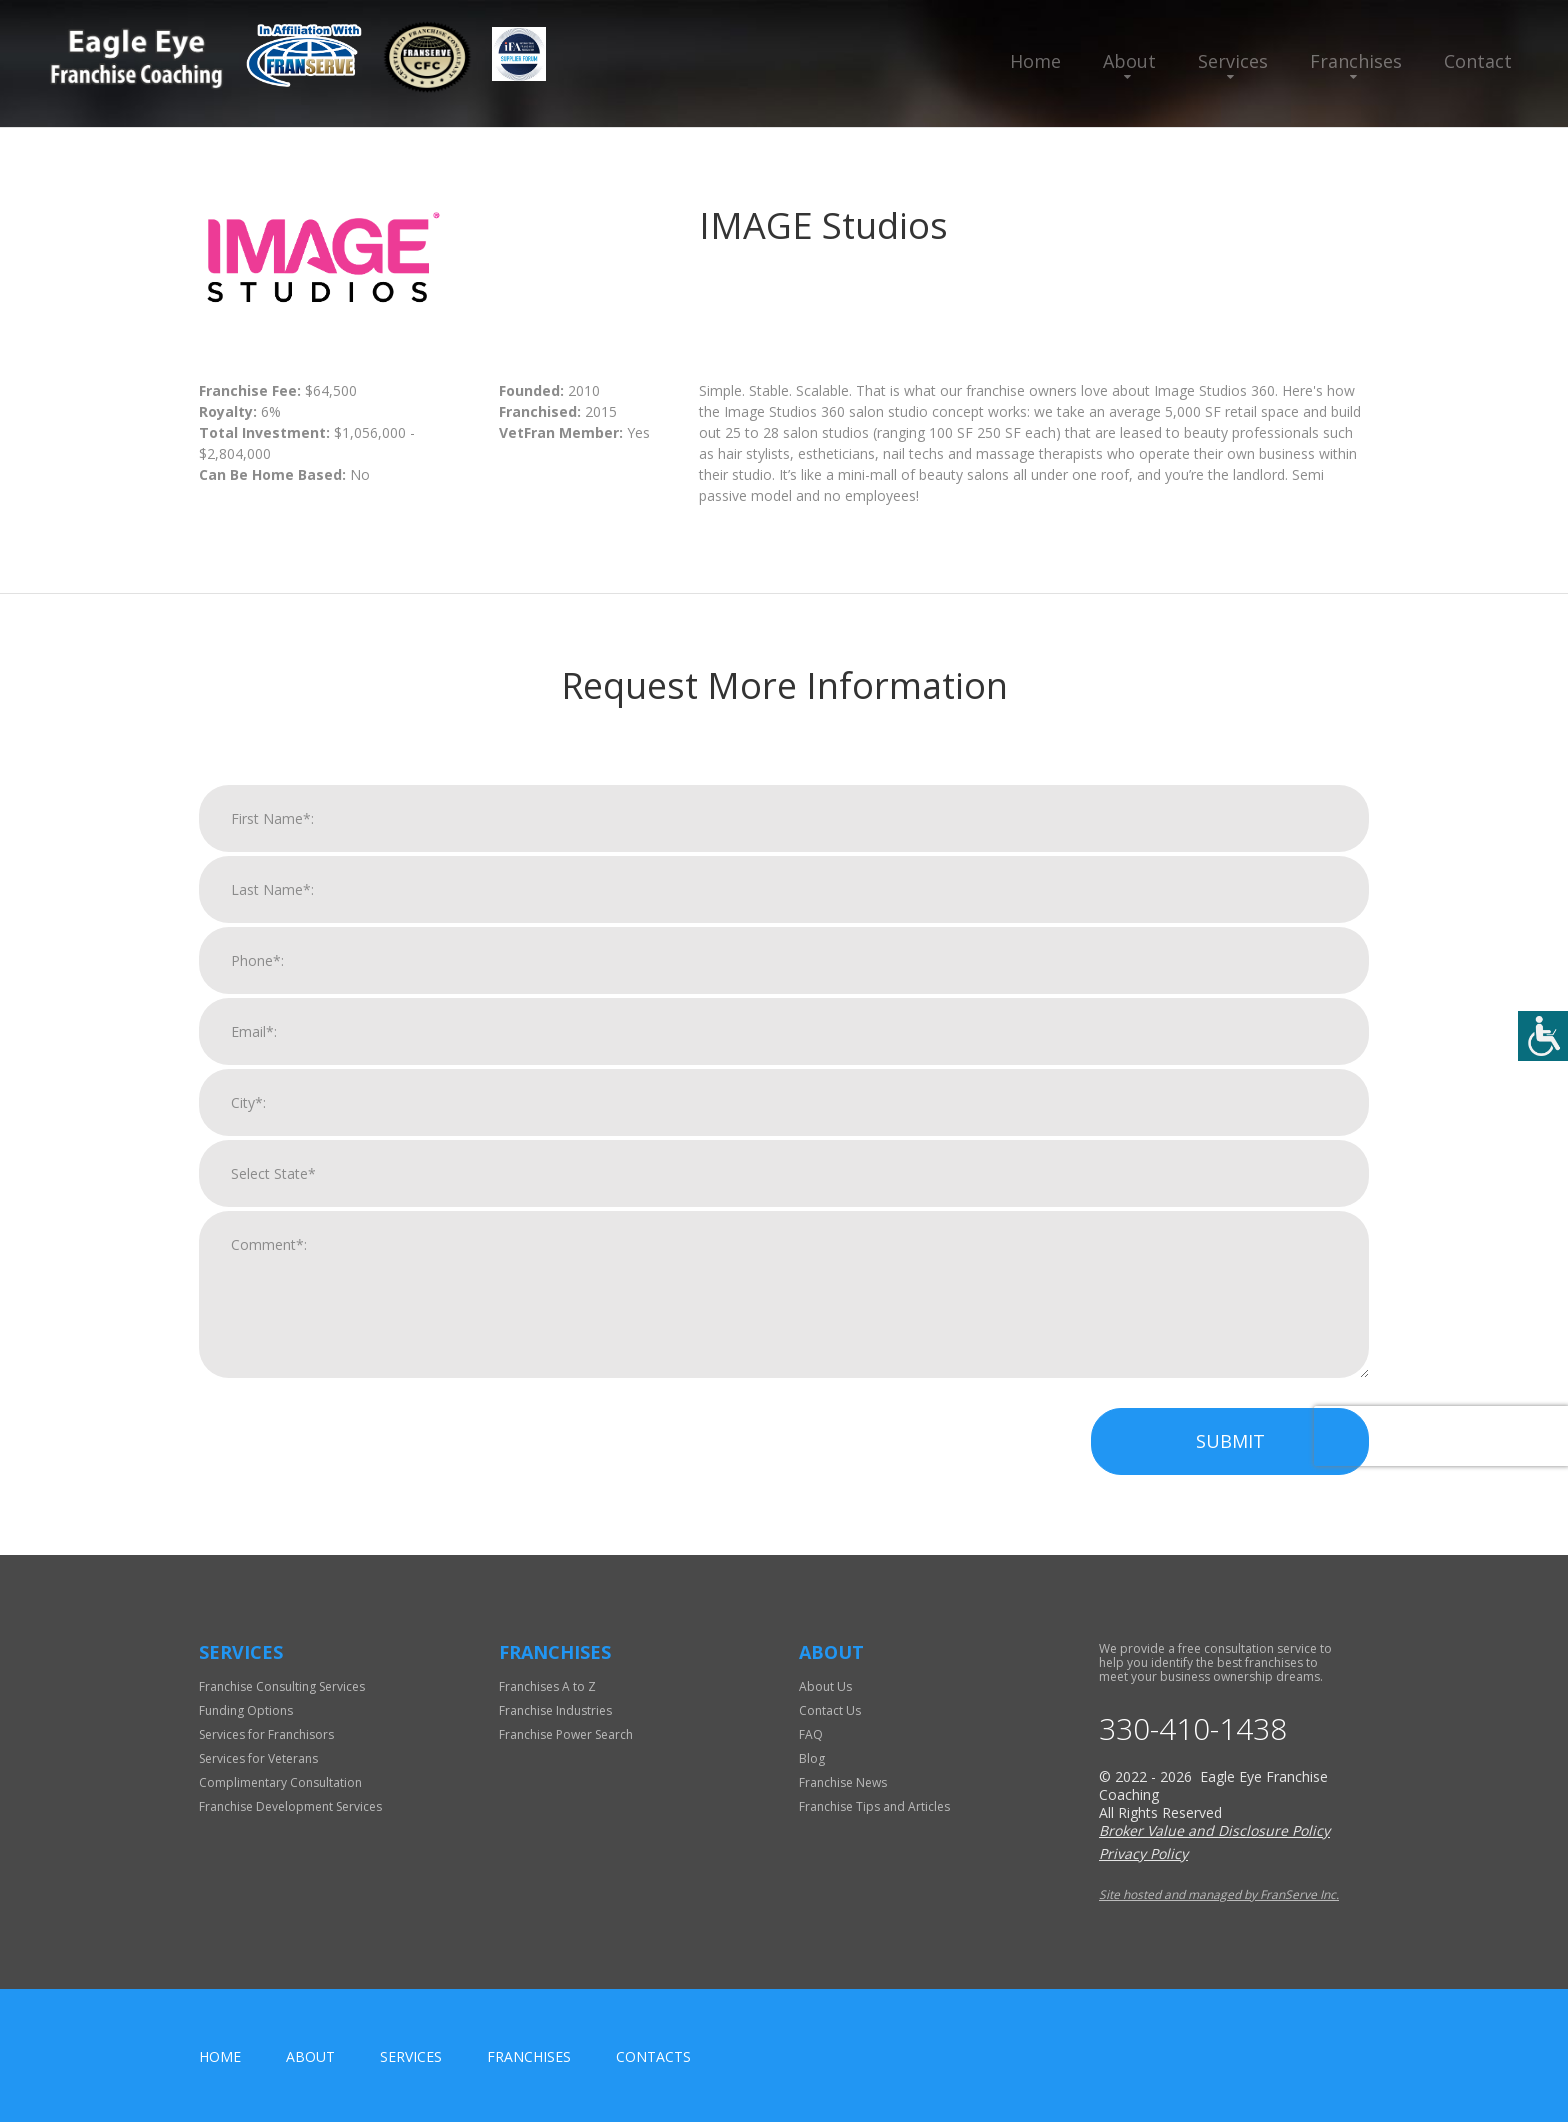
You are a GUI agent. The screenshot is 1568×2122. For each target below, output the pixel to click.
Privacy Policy (1143, 1853)
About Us (825, 1686)
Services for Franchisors (266, 1734)
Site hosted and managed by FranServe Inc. (1219, 1894)
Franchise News (843, 1782)
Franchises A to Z (547, 1686)
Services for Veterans (258, 1758)
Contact (1478, 61)
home (220, 2056)
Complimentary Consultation (280, 1782)
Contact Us (830, 1710)
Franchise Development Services (290, 1806)
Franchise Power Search (566, 1734)
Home (1035, 61)
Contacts (653, 2056)
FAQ (811, 1734)
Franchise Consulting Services (282, 1686)
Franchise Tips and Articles (874, 1806)
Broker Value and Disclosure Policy (1214, 1830)
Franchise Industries (555, 1710)
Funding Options (246, 1710)
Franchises (1356, 61)
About (1129, 61)
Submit (1230, 1446)
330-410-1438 (1193, 1729)
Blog (812, 1758)
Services (1233, 61)
